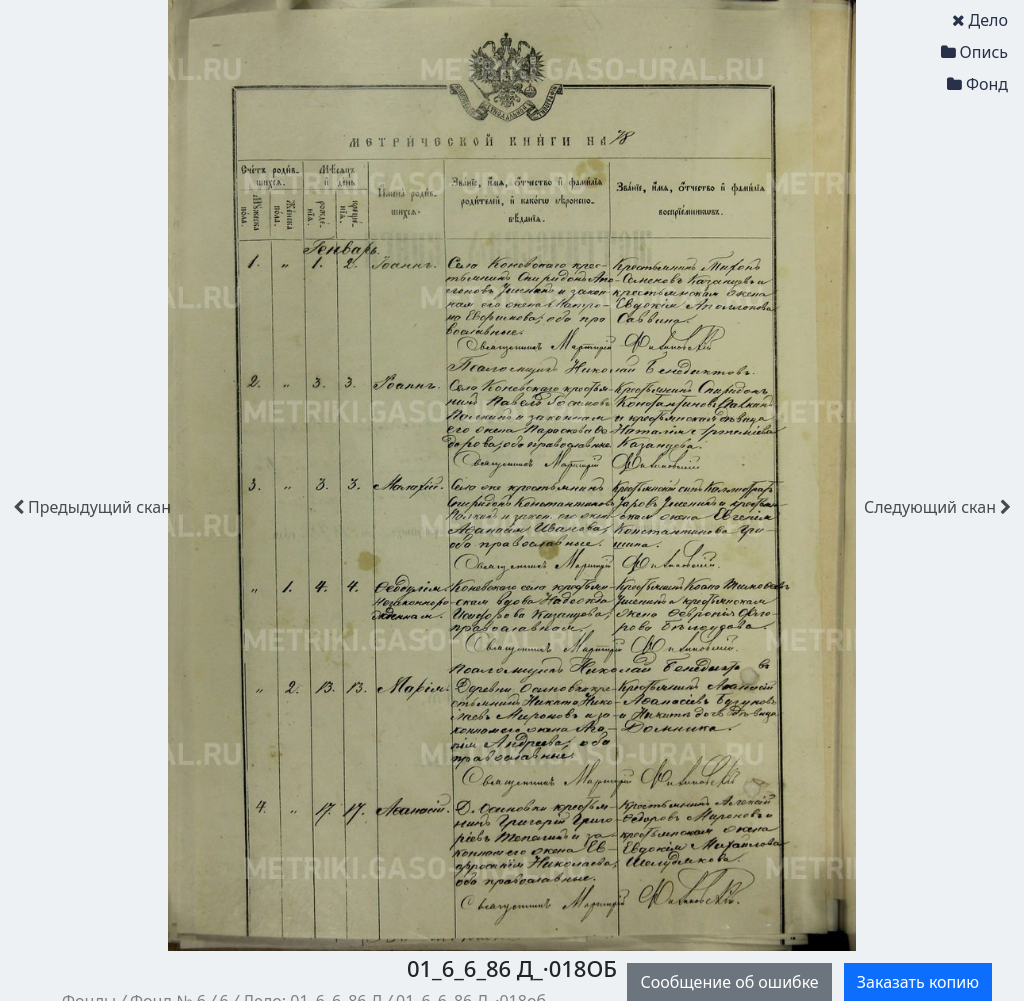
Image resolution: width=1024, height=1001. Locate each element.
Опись (974, 52)
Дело (980, 20)
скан (92, 507)
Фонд (977, 84)
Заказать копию (918, 982)
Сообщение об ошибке (729, 982)
